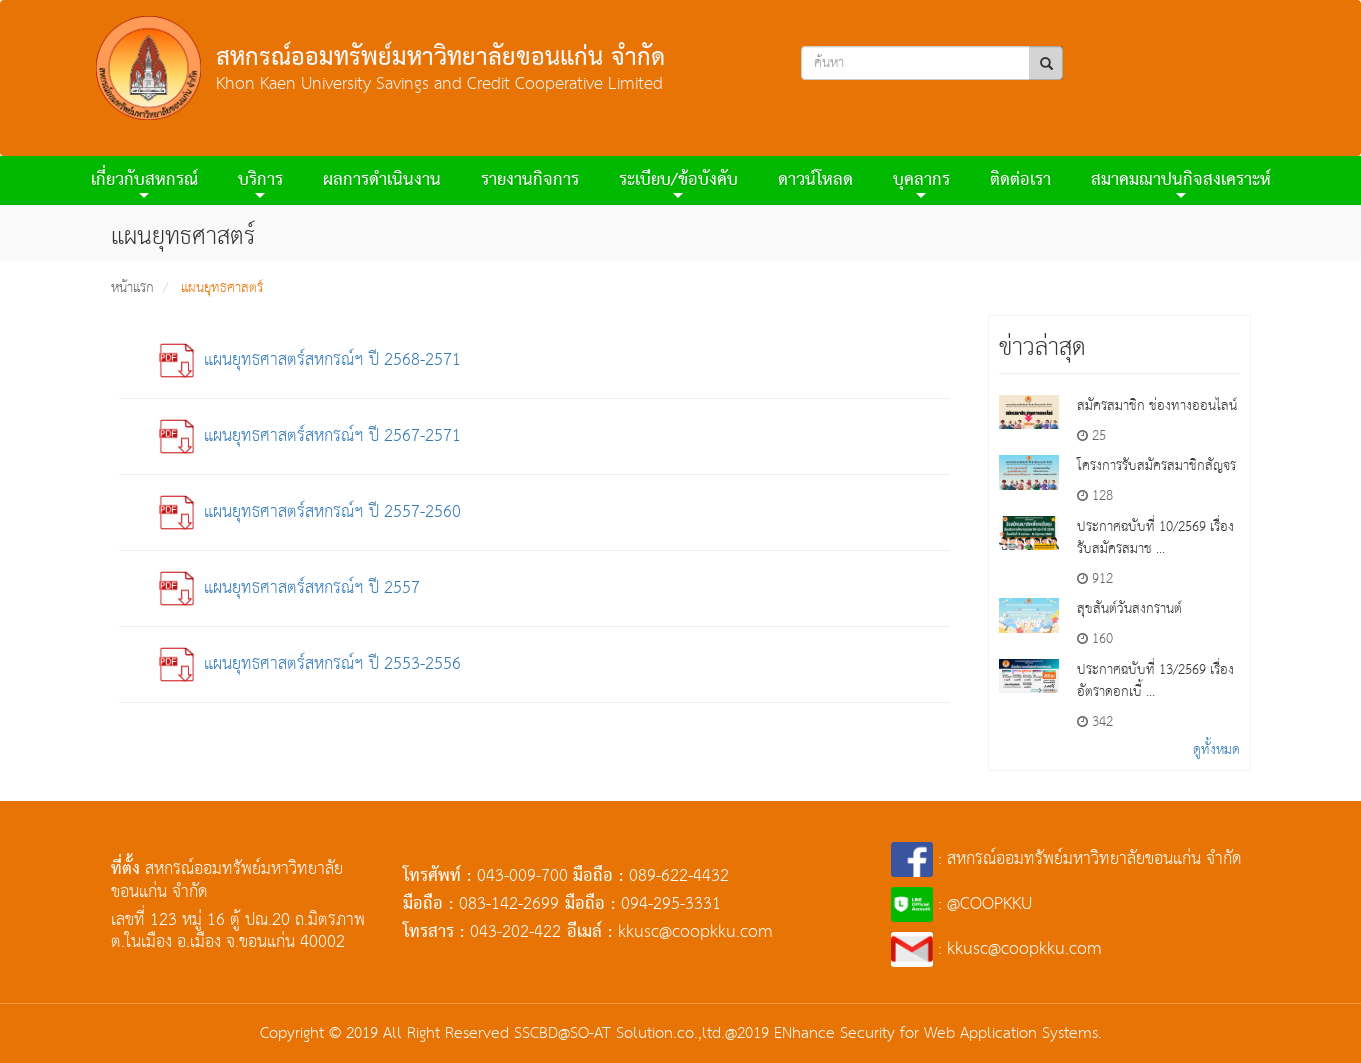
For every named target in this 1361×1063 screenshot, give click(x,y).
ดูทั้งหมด (1216, 750)
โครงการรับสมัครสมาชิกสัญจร (1156, 466)
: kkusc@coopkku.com (997, 949)
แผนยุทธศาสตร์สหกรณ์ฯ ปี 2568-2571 (310, 360)
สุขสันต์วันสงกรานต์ (1129, 609)
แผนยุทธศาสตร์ (222, 288)
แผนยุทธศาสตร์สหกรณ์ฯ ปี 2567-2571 (310, 436)
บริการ (260, 183)
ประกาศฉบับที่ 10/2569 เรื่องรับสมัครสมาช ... (1155, 538)
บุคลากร (921, 183)
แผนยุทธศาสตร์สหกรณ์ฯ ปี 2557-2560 (310, 512)
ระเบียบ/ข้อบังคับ (678, 183)
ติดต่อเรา (1020, 180)
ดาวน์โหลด (815, 180)
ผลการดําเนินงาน (382, 180)
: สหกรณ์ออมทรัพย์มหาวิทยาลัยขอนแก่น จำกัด (1066, 859)
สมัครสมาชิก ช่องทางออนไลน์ (1157, 406)
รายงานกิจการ (530, 180)
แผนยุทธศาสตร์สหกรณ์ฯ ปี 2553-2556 (310, 664)
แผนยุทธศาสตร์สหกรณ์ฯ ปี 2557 (289, 588)
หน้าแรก (132, 288)
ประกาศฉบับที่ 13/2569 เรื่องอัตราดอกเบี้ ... (1155, 681)
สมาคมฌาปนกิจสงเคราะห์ (1181, 183)
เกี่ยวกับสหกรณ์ (144, 183)
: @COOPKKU (961, 904)
